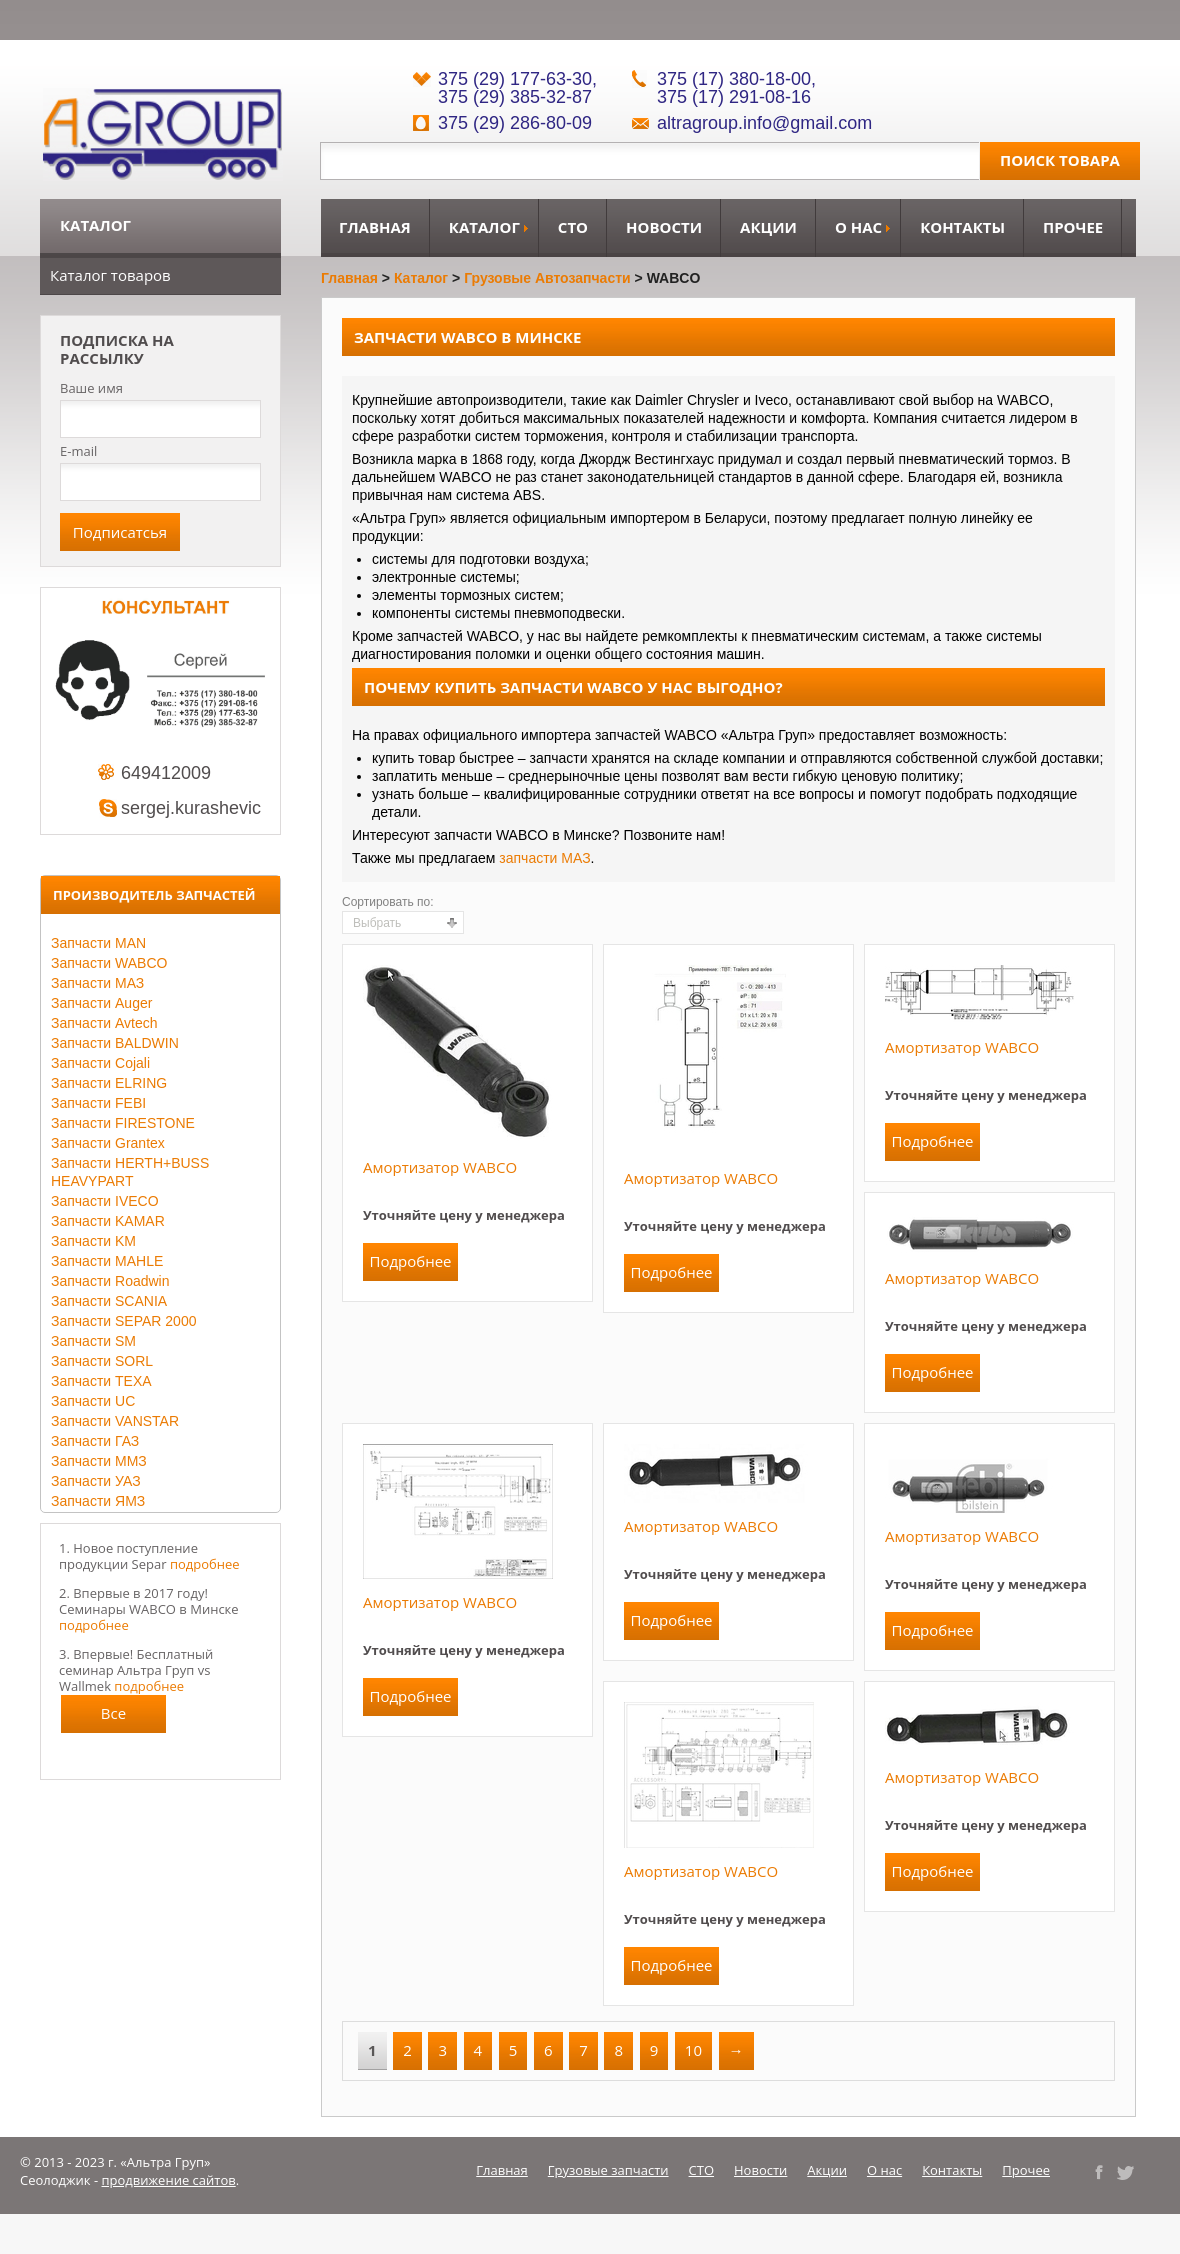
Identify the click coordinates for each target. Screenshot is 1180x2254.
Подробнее (410, 1261)
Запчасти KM (93, 1241)
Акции (768, 227)
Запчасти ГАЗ (95, 1441)
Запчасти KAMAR (108, 1221)
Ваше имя (91, 388)
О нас (858, 227)
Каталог (484, 227)
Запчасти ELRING (109, 1083)
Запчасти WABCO (109, 963)
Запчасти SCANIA (109, 1301)
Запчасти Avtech (104, 1023)
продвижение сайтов (169, 2180)
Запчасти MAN (98, 943)
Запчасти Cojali (100, 1063)
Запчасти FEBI (98, 1103)
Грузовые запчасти (608, 2170)
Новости (664, 227)
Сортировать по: (388, 902)
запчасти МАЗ (544, 858)
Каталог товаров (110, 275)
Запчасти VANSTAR (115, 1421)
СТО (573, 227)
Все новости (114, 1718)
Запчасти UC (93, 1401)
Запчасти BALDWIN (115, 1043)
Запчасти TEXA (101, 1381)
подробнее (205, 1564)
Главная (375, 227)
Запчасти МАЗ (97, 983)
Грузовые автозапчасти (547, 278)
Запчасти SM (93, 1341)
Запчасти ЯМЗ (98, 1501)
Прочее (1073, 227)
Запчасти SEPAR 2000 (123, 1321)
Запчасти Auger (101, 1003)
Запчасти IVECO (105, 1201)
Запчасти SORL (102, 1361)
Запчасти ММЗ (99, 1461)
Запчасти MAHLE (107, 1261)
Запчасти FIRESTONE (123, 1123)
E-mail (78, 451)
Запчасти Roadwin (110, 1281)
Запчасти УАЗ (96, 1481)
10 (693, 2050)
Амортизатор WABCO (440, 1167)
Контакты (962, 227)
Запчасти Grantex (108, 1143)
